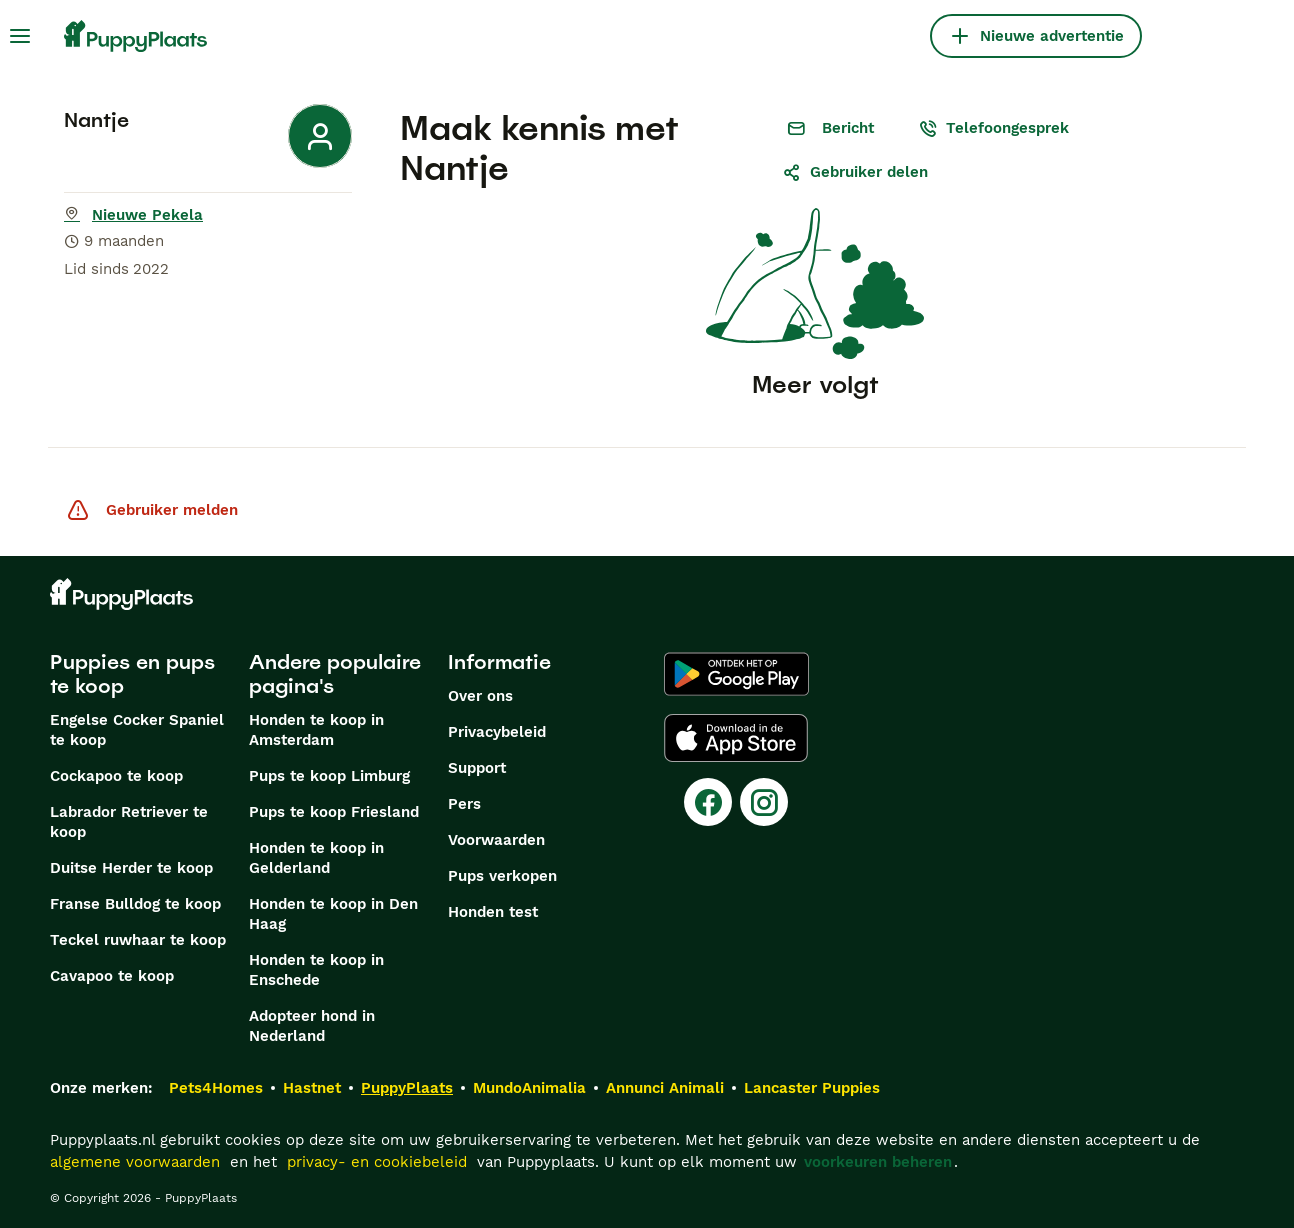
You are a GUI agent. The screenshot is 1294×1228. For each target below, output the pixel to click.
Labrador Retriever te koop (129, 822)
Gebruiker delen (855, 172)
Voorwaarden (496, 840)
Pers (464, 804)
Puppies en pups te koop (132, 674)
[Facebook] (708, 802)
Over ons (480, 696)
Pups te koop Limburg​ (329, 776)
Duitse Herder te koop (131, 868)
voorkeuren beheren (878, 1162)
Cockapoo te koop (116, 776)
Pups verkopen (502, 876)
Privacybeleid (497, 732)
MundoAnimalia (529, 1088)
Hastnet (312, 1088)
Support (477, 768)
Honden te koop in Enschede (316, 970)
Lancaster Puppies (812, 1088)
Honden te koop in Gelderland (316, 858)
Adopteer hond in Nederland (312, 1026)
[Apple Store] (736, 738)
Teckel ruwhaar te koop (138, 940)
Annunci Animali (665, 1088)
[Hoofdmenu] (20, 36)
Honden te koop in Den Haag (333, 914)
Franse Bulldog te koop (135, 904)
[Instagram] (764, 802)
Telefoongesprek (993, 128)
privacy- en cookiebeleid (377, 1162)
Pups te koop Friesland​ (334, 812)
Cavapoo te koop (112, 976)
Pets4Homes (216, 1088)
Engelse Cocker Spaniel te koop (137, 730)
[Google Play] (736, 674)
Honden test (493, 912)
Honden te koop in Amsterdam (316, 730)
